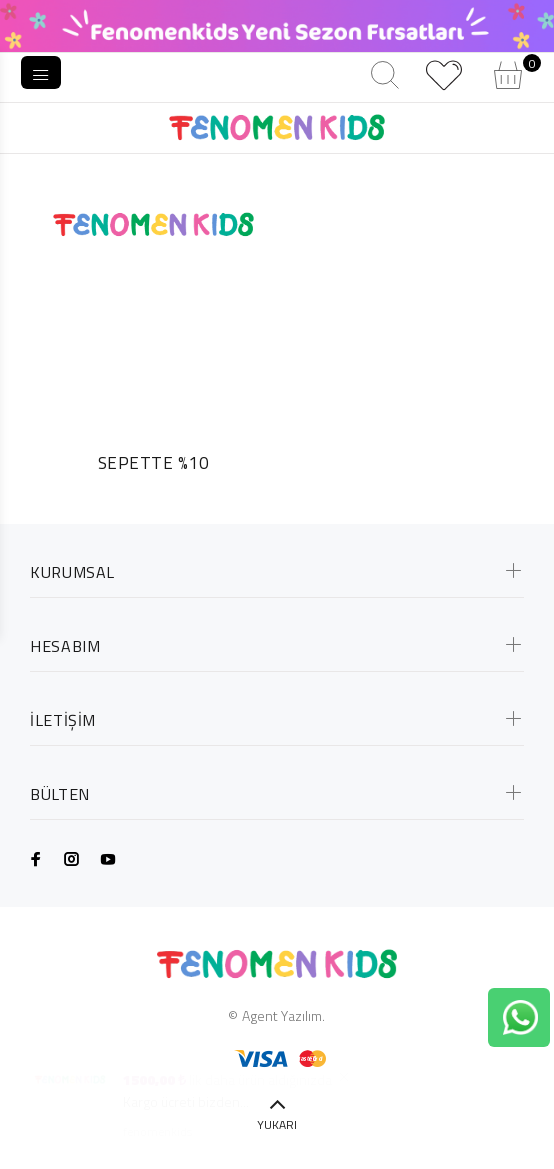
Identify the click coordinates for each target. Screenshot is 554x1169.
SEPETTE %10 (154, 463)
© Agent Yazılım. (276, 1015)
